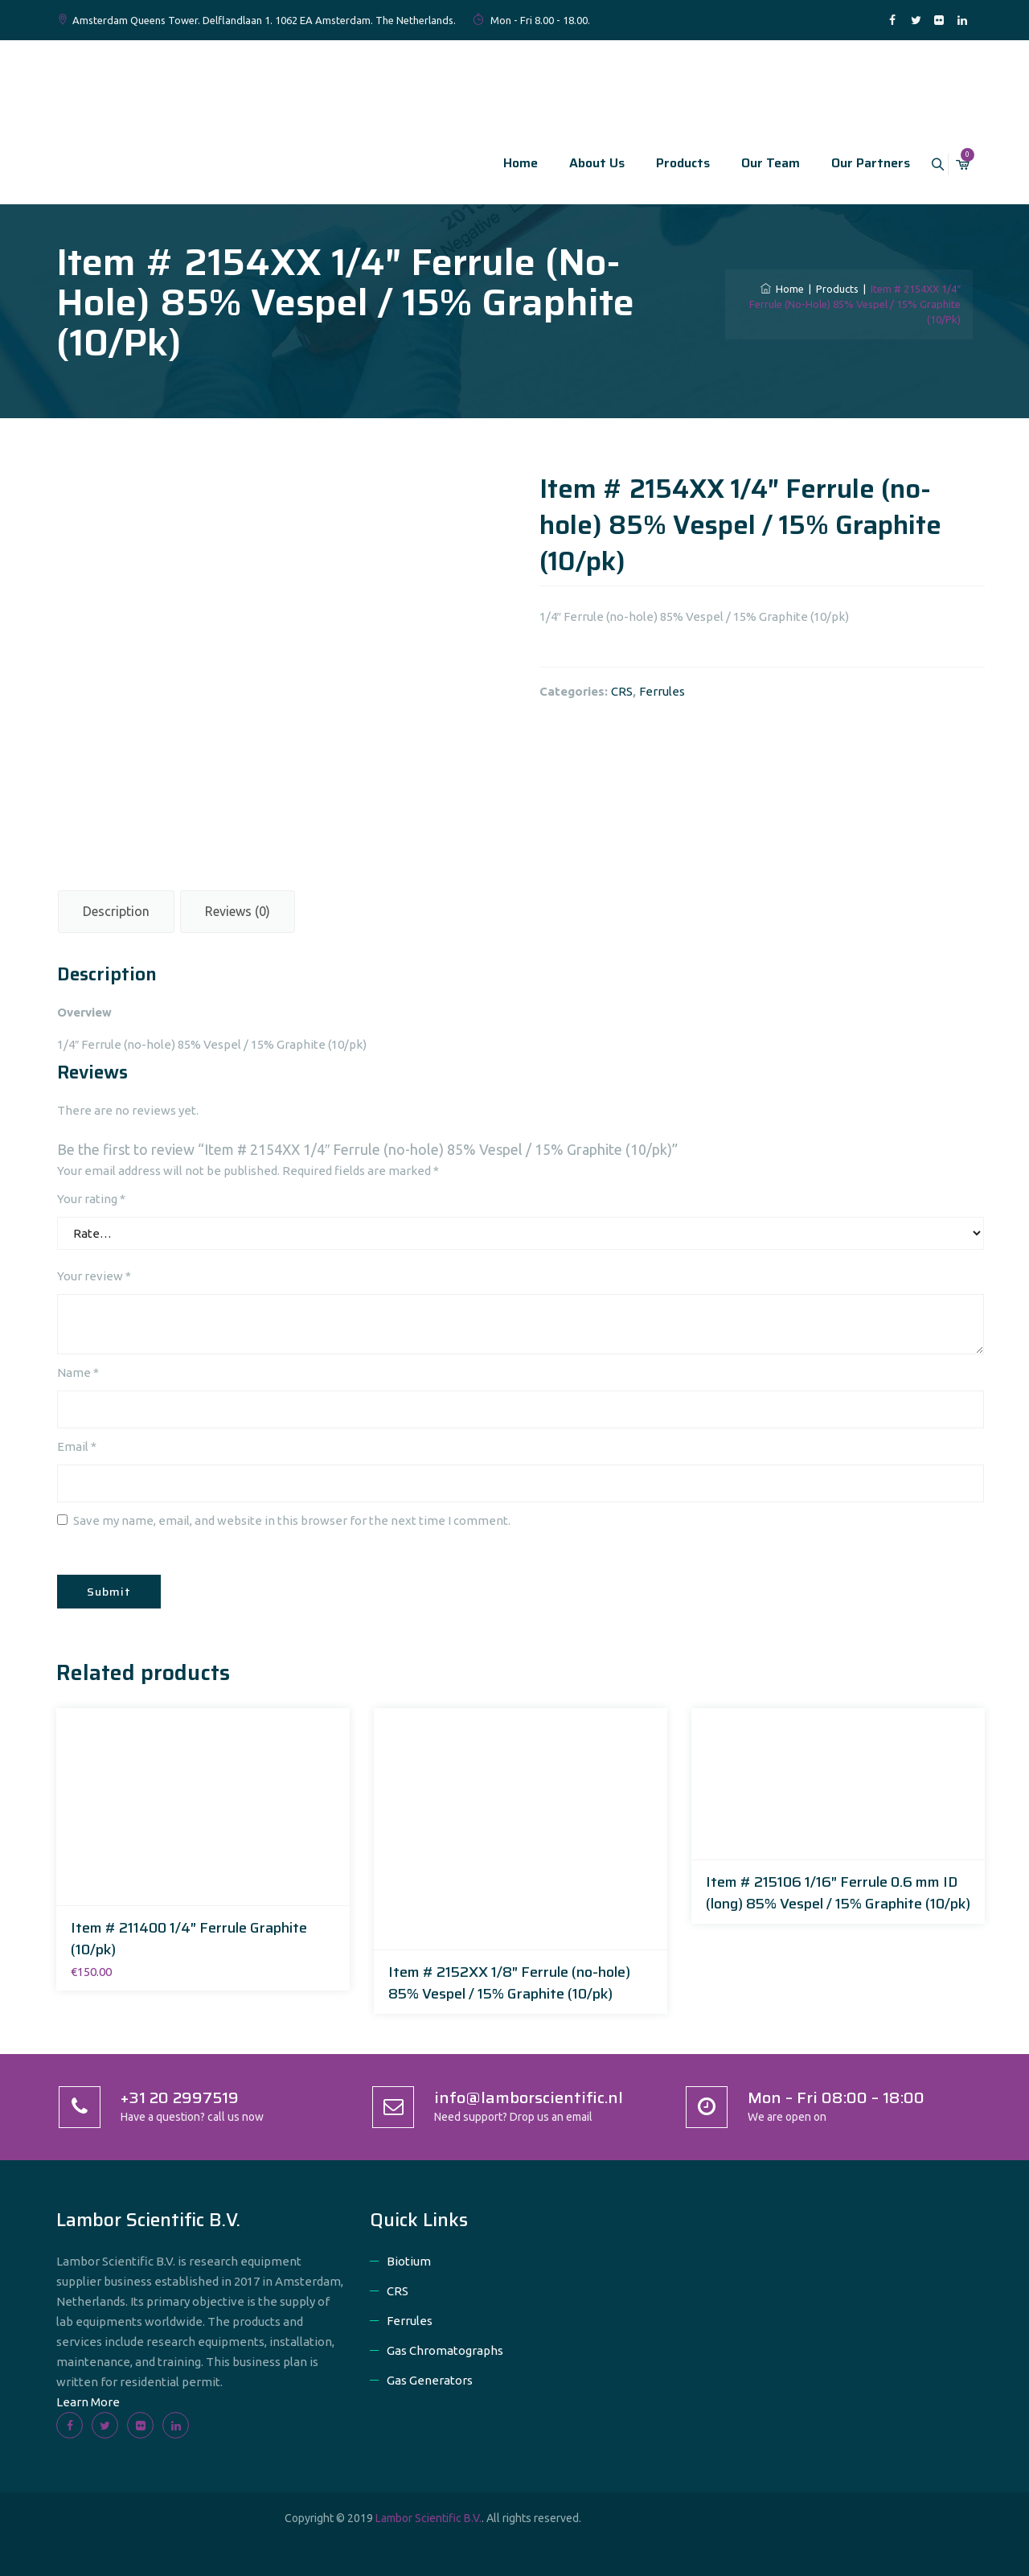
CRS (622, 691)
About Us (579, 163)
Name (78, 1372)
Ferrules (662, 691)
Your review (94, 1276)
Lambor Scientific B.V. (428, 2518)
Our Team (753, 163)
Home (503, 163)
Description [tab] (116, 911)
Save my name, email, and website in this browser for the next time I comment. (291, 1520)
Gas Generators (430, 2380)
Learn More (88, 2402)
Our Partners (853, 163)
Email (76, 1446)
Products (665, 163)
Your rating (91, 1199)
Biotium (409, 2261)
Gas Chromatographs (445, 2350)
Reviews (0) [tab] (237, 911)
